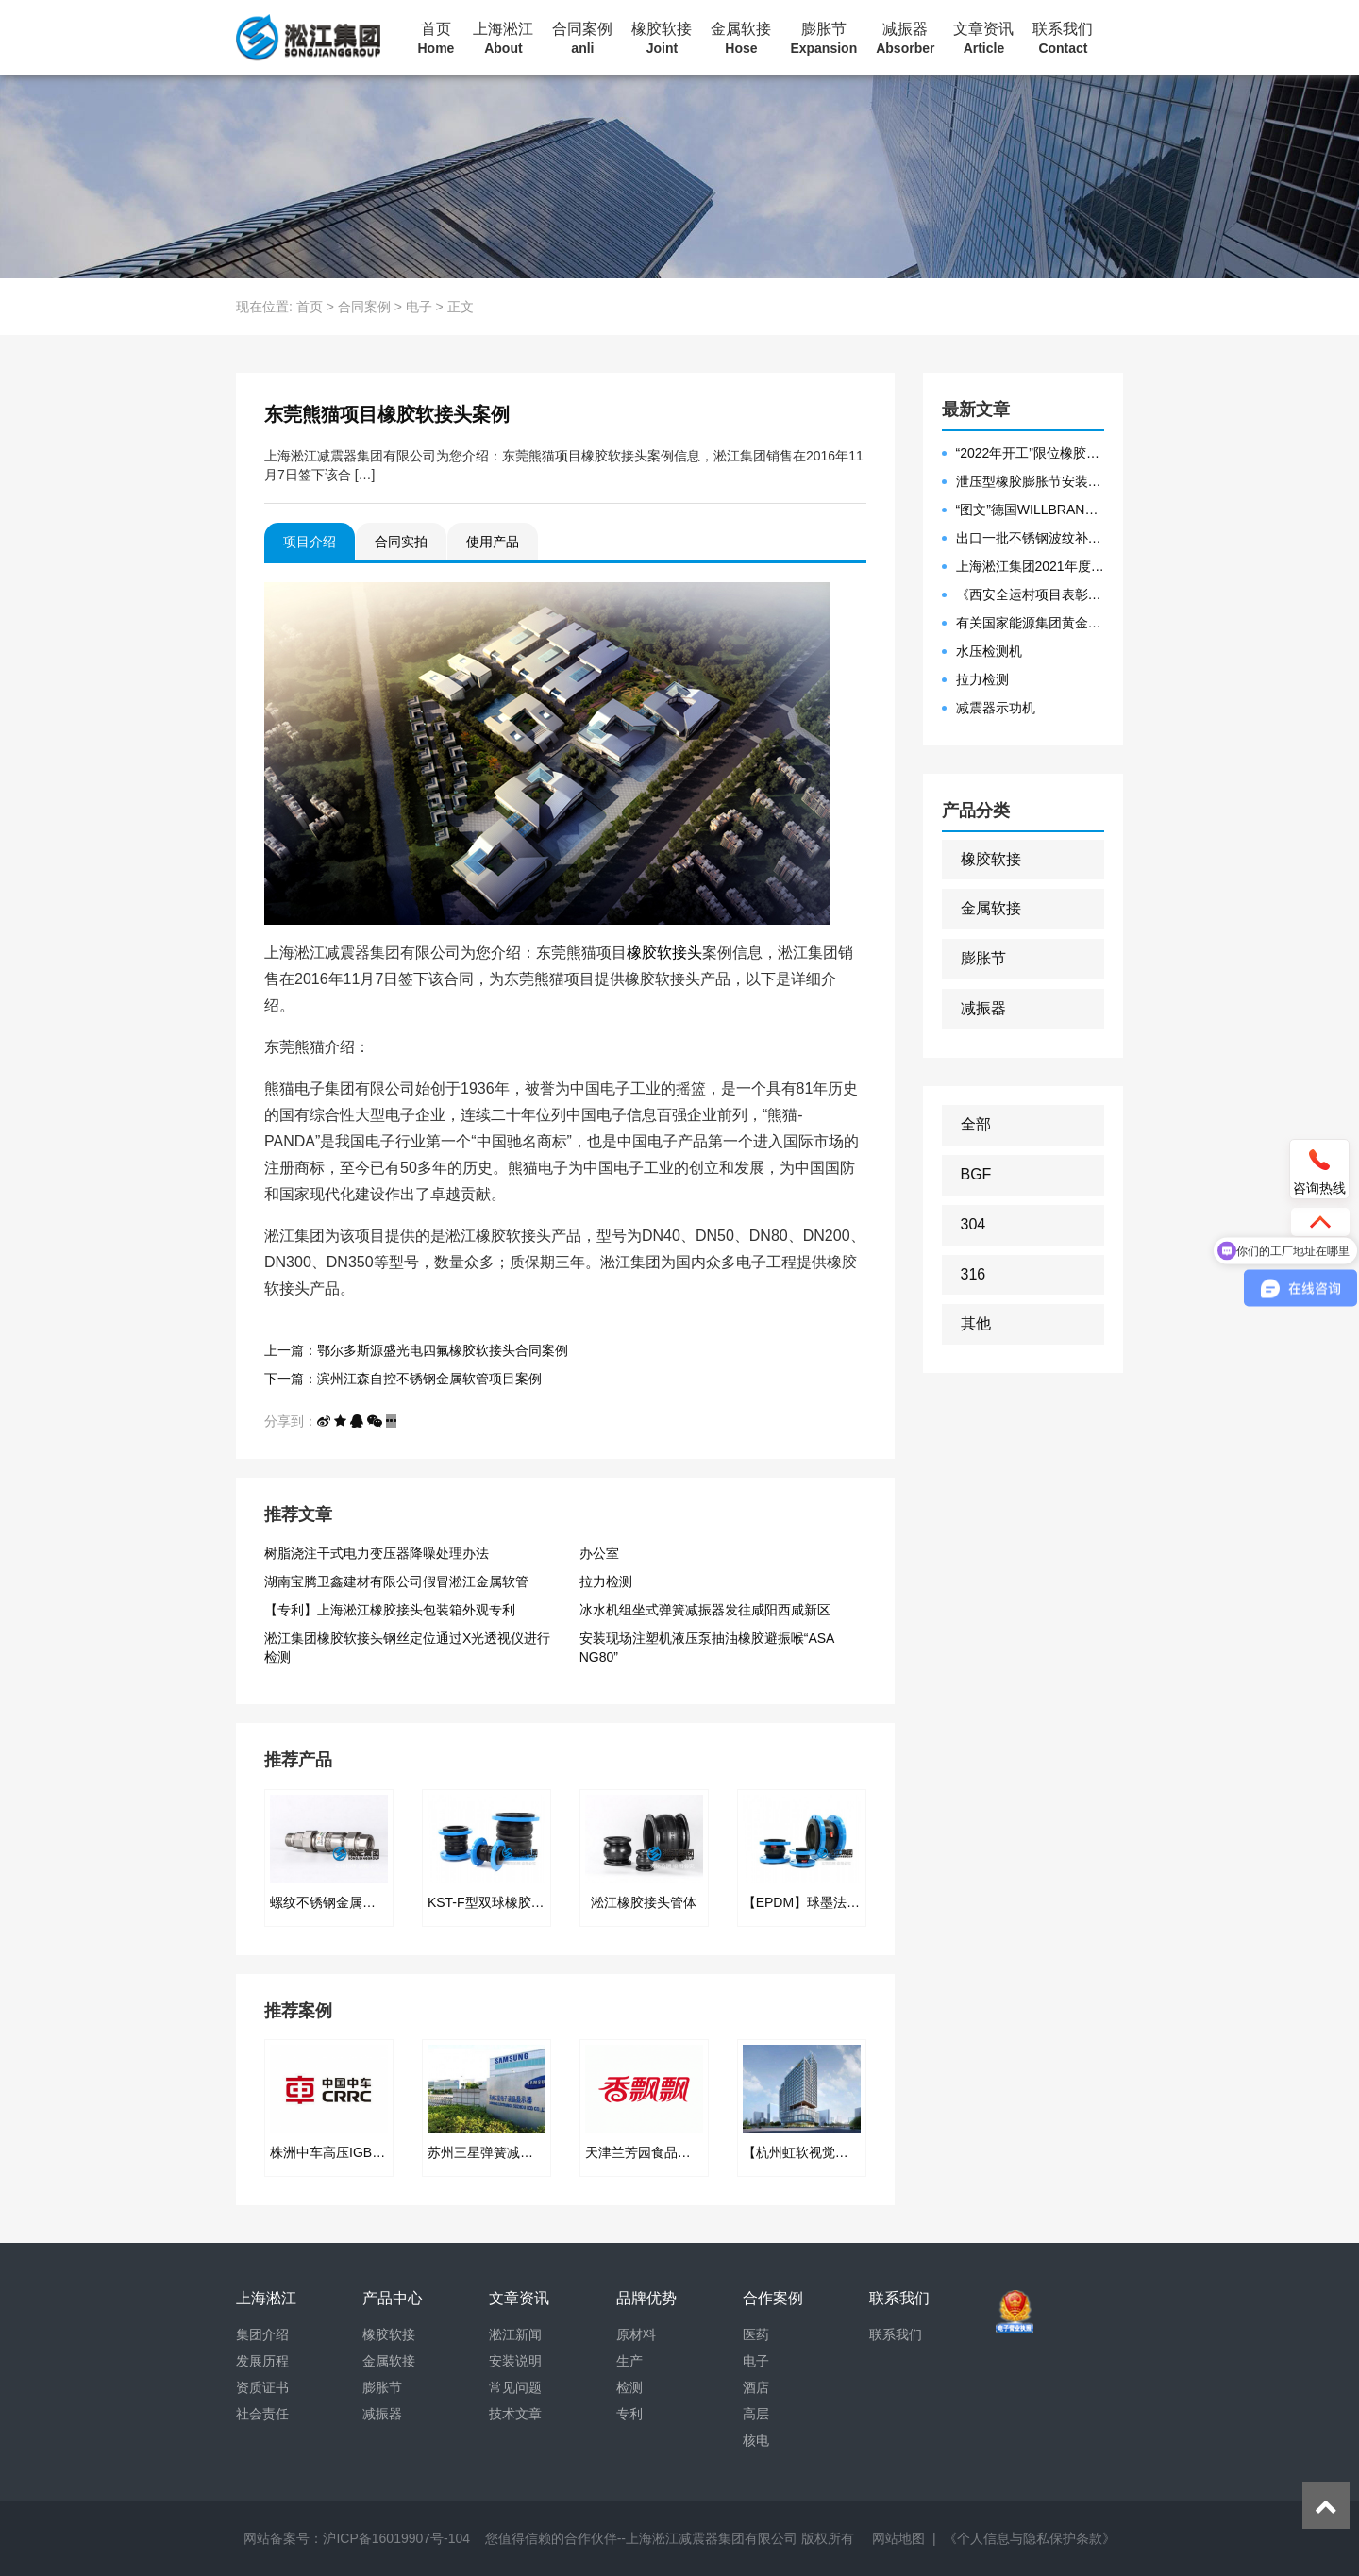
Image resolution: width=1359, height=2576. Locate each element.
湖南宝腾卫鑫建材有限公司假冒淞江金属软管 (396, 1581)
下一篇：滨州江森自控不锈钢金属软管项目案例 (403, 1378)
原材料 (636, 2334)
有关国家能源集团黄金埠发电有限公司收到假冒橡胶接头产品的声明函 (1030, 622)
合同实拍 (401, 541)
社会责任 (262, 2413)
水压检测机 (989, 651)
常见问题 (515, 2387)
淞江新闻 (515, 2334)
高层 (756, 2413)
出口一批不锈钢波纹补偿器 (1030, 537)
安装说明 (515, 2360)
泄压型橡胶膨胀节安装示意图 (1030, 481)
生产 (629, 2360)
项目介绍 (309, 541)
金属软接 (741, 39)
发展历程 (262, 2360)
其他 (976, 1323)
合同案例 (582, 39)
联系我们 (1062, 39)
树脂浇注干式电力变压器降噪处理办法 (376, 1553)
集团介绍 (262, 2334)
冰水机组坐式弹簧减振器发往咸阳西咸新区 (704, 1609)
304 (973, 1224)
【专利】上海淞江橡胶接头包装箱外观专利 (389, 1609)
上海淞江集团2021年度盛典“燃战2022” (1030, 566)
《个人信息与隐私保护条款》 (1030, 2538)
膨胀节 (823, 39)
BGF (976, 1174)
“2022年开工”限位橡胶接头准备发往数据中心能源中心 (1030, 452)
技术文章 (515, 2413)
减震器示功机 (995, 707)
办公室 (599, 1553)
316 (973, 1274)
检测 (629, 2387)
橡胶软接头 (664, 953)
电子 (419, 306)
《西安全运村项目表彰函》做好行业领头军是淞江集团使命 (1030, 594)
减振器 (905, 39)
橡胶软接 (661, 39)
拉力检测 (605, 1581)
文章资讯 (983, 39)
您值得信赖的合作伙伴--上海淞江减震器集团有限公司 (641, 2538)
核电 (756, 2440)
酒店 (756, 2387)
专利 (629, 2413)
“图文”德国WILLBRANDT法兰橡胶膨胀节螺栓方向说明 (1030, 509)
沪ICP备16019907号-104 (396, 2538)
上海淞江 (503, 39)
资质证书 (262, 2387)
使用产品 (492, 541)
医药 (756, 2334)
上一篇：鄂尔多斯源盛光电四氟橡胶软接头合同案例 (416, 1350)
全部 (976, 1124)
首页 (436, 39)
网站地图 (898, 2538)
